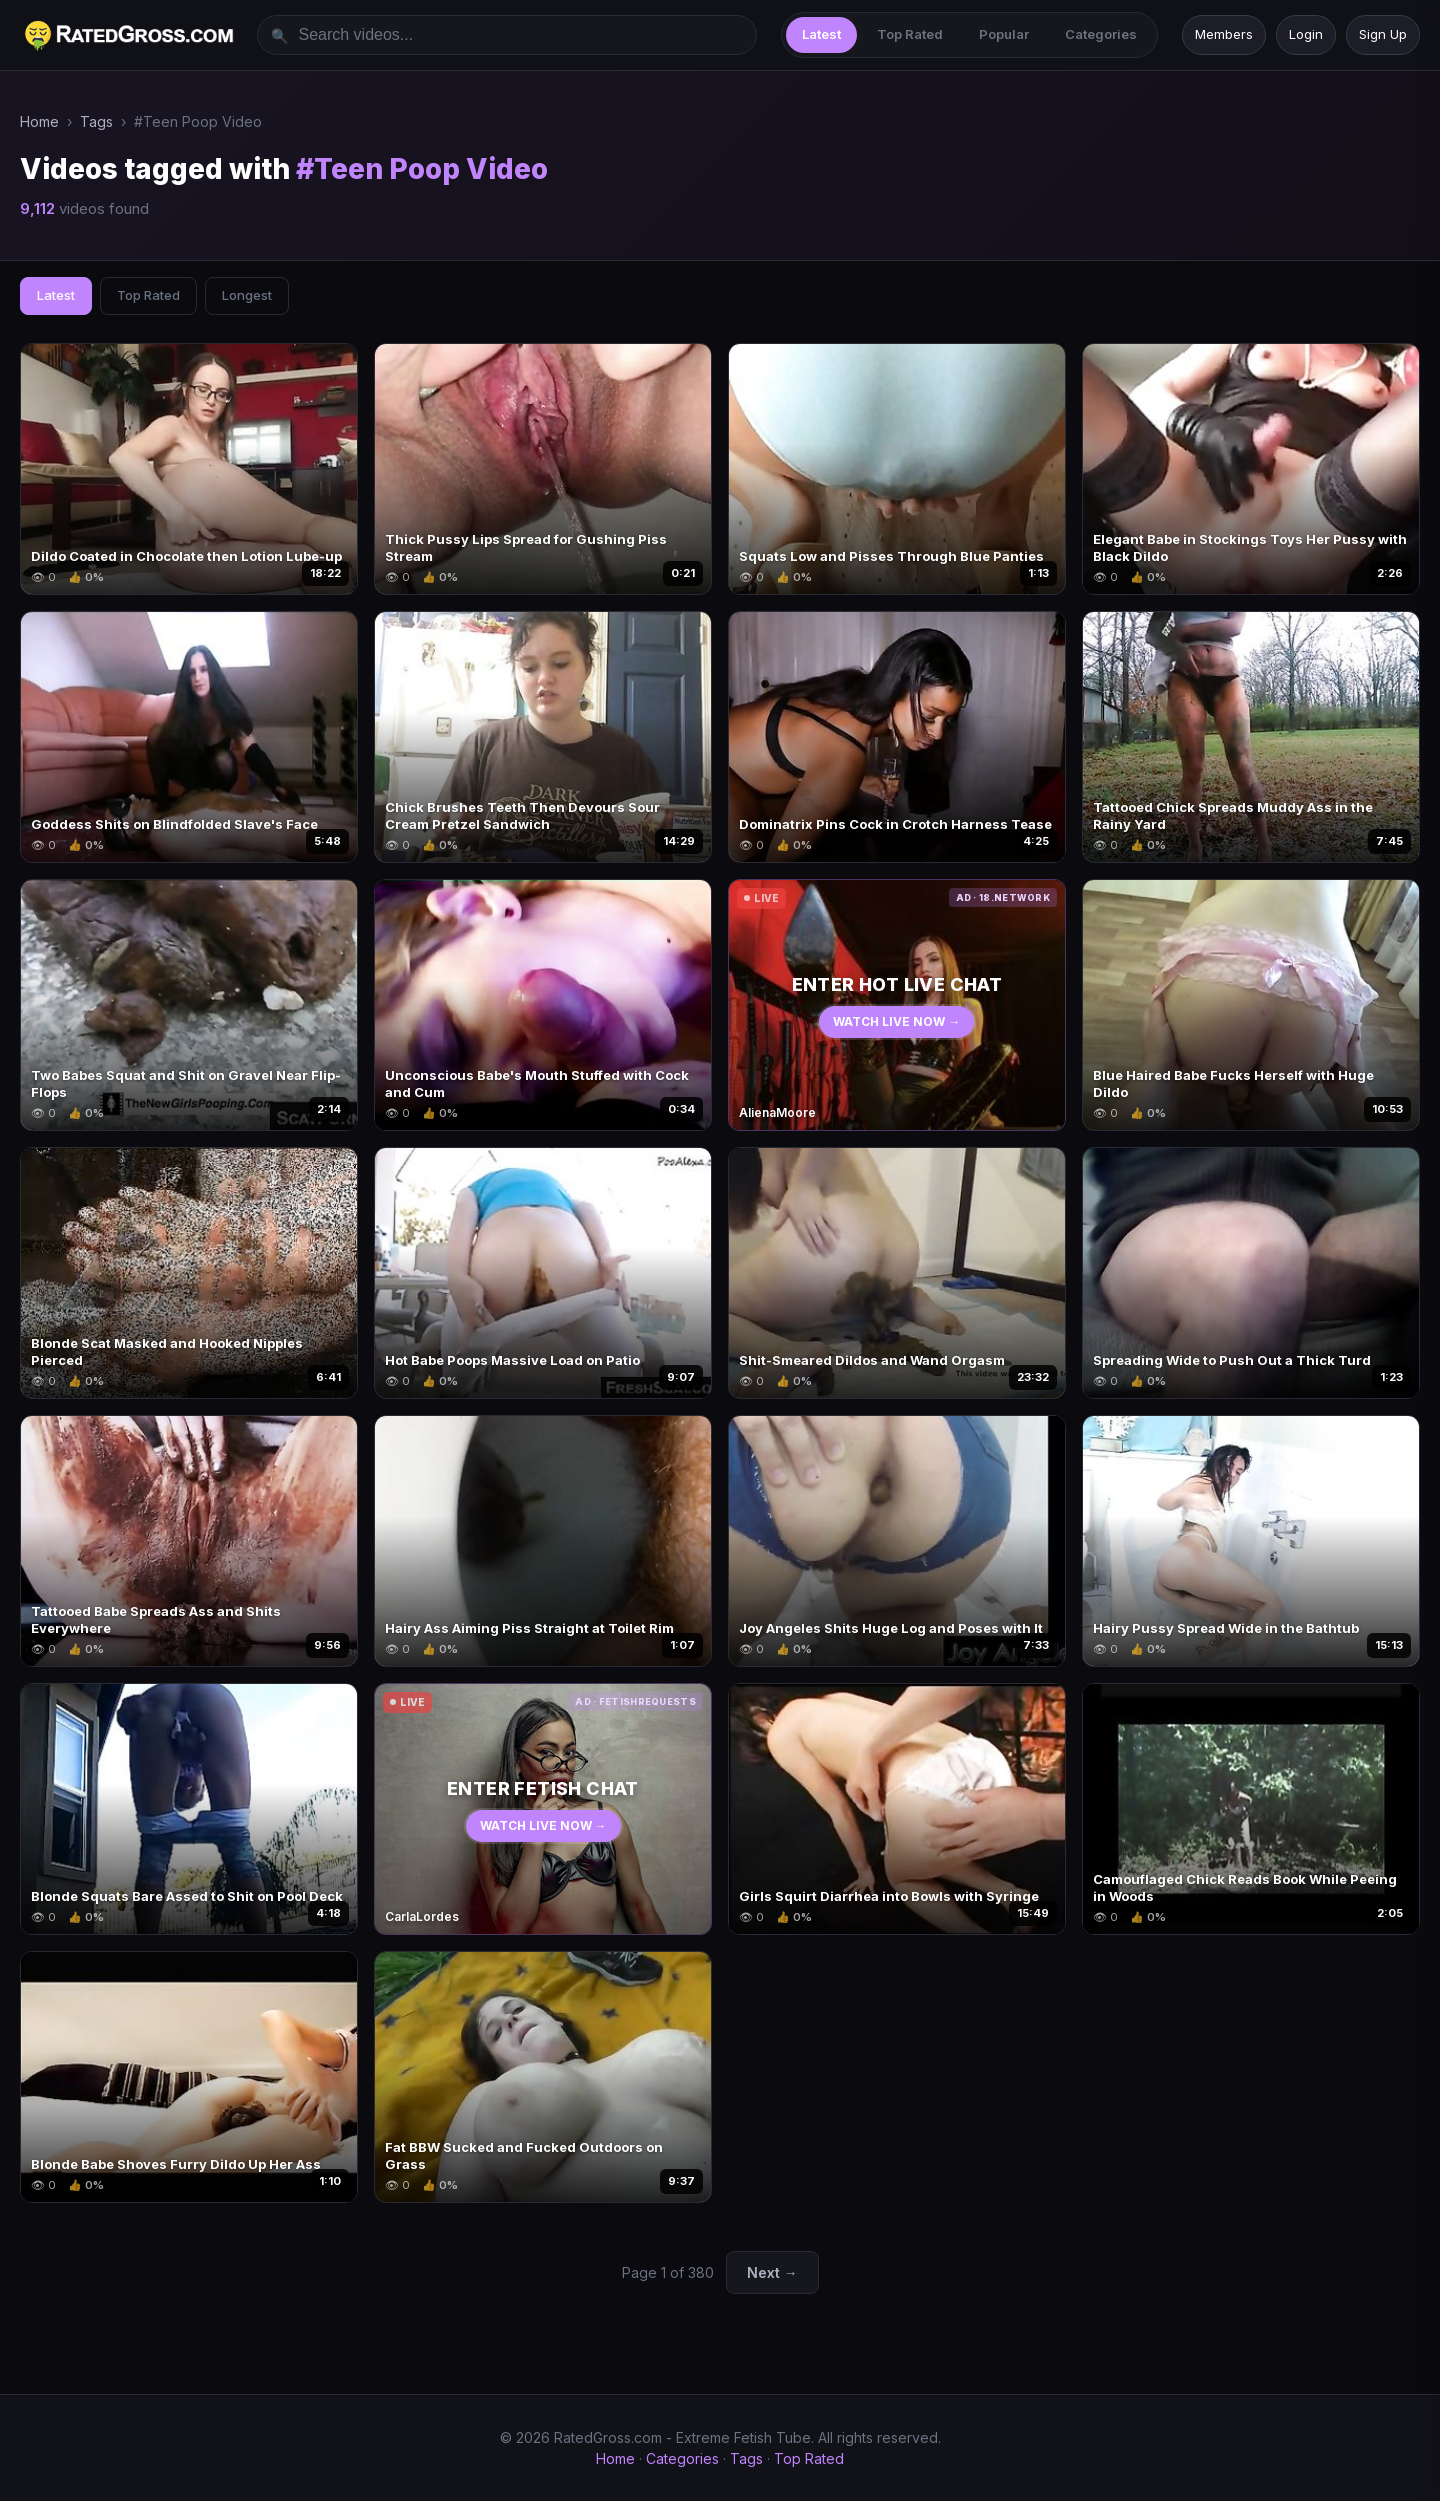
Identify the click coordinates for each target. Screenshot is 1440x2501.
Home (39, 121)
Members (1224, 34)
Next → (772, 2272)
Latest (821, 34)
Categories (1101, 34)
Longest (247, 295)
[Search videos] (507, 35)
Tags (96, 121)
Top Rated (910, 34)
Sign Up (1383, 34)
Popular (1004, 34)
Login (1306, 34)
